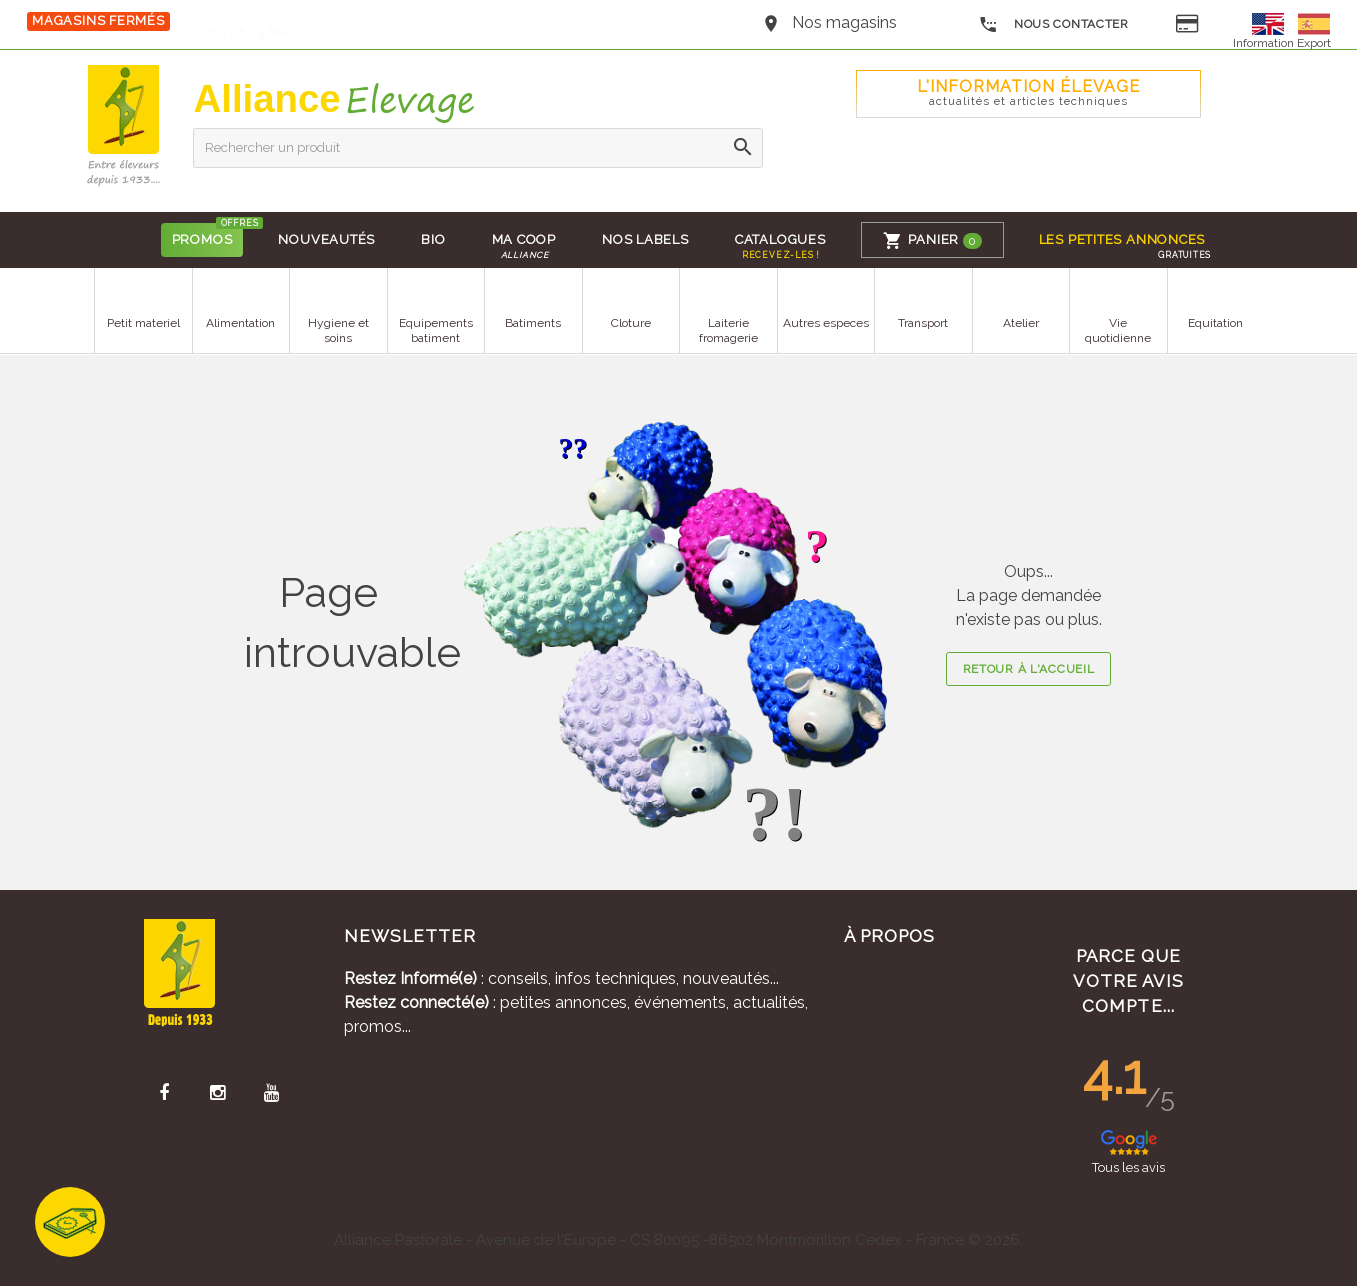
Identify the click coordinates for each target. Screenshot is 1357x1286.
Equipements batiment (435, 330)
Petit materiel (142, 323)
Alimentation (240, 323)
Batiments (533, 323)
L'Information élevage (1028, 92)
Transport (923, 323)
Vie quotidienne (1118, 330)
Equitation (1215, 323)
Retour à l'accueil (1029, 669)
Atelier (1020, 323)
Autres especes (825, 323)
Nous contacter (1053, 25)
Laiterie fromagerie (727, 330)
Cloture (630, 323)
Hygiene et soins (337, 330)
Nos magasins (844, 22)
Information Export (1282, 43)
